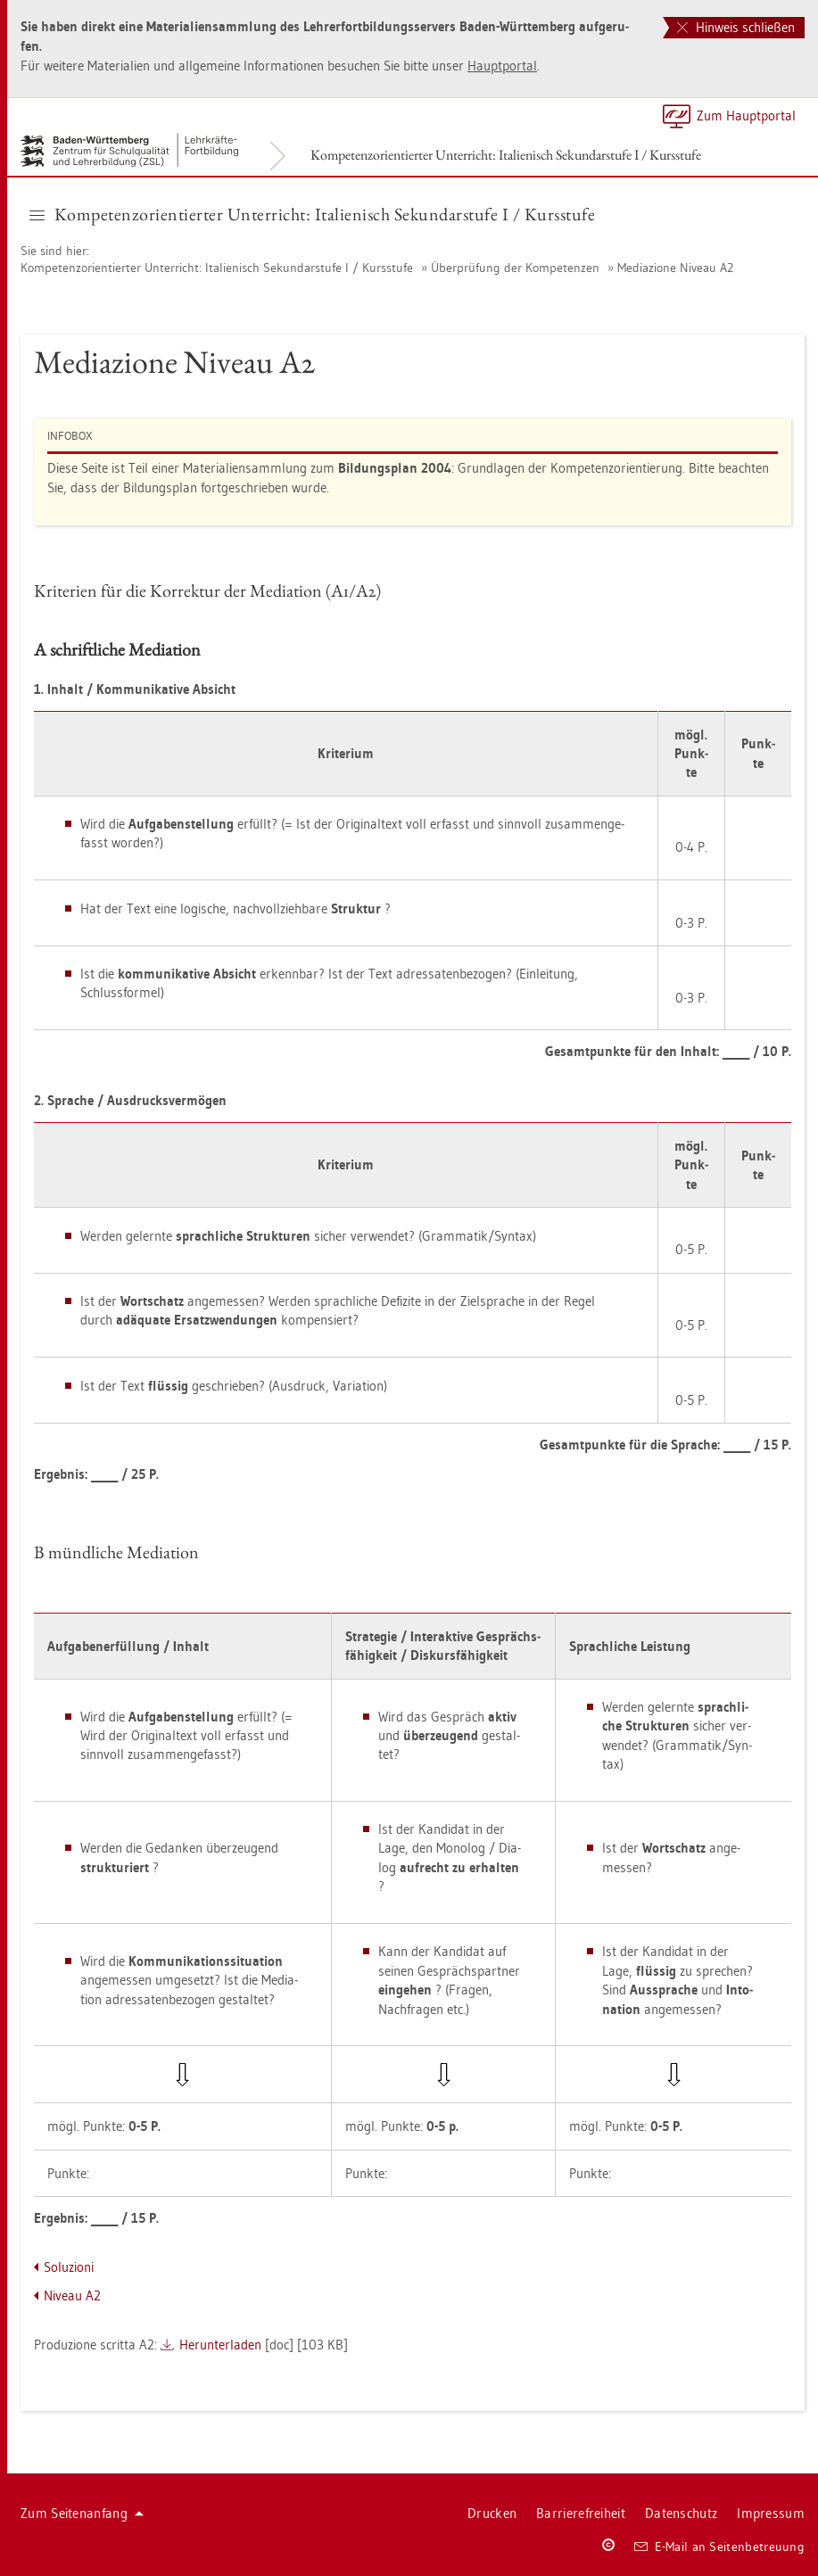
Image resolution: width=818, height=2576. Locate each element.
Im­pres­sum (771, 2513)
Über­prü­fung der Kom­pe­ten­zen (515, 268)
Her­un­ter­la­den (220, 2344)
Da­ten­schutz (681, 2513)
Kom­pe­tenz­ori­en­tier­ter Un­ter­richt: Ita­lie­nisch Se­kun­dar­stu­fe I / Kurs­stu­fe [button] (312, 214)
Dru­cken (491, 2513)
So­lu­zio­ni (69, 2266)
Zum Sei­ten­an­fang (82, 2513)
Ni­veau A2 (72, 2295)
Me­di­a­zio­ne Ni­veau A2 (675, 268)
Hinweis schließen (736, 27)
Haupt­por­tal (502, 65)
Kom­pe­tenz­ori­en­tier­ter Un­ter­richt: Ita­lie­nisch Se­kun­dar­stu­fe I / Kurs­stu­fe (505, 154)
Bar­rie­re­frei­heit (580, 2513)
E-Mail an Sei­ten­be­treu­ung (719, 2547)
